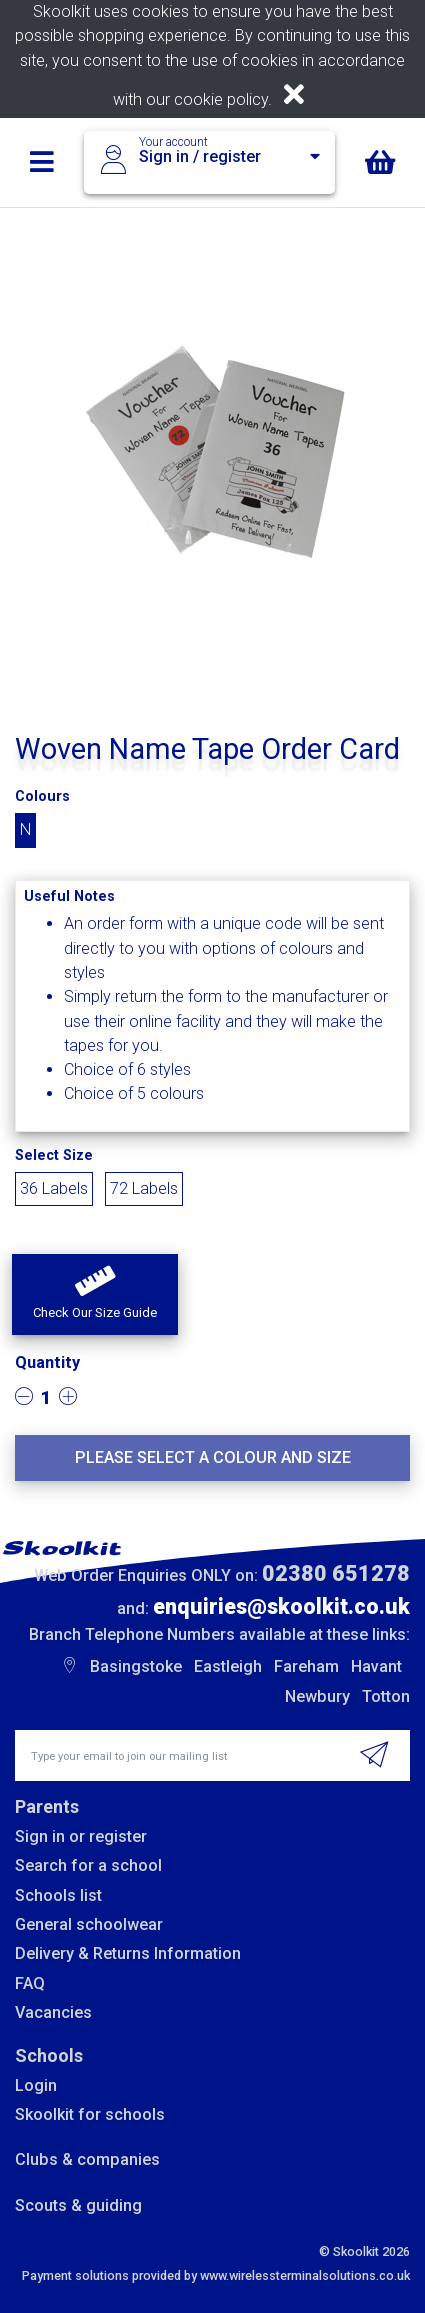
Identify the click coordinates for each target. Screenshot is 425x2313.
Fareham (306, 1666)
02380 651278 (336, 1573)
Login (36, 2085)
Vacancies (53, 2012)
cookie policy (221, 99)
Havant (376, 1666)
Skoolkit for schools (90, 2114)
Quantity (47, 1362)
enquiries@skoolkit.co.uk (281, 1606)
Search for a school (88, 1865)
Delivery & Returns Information (128, 1953)
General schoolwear (89, 1924)
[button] (95, 1295)
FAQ (30, 1983)
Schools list (58, 1895)
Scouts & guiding (78, 2205)
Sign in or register (81, 1836)
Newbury (317, 1696)
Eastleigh (228, 1666)
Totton (386, 1696)
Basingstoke (136, 1666)
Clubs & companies (87, 2159)
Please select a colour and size (213, 1457)
